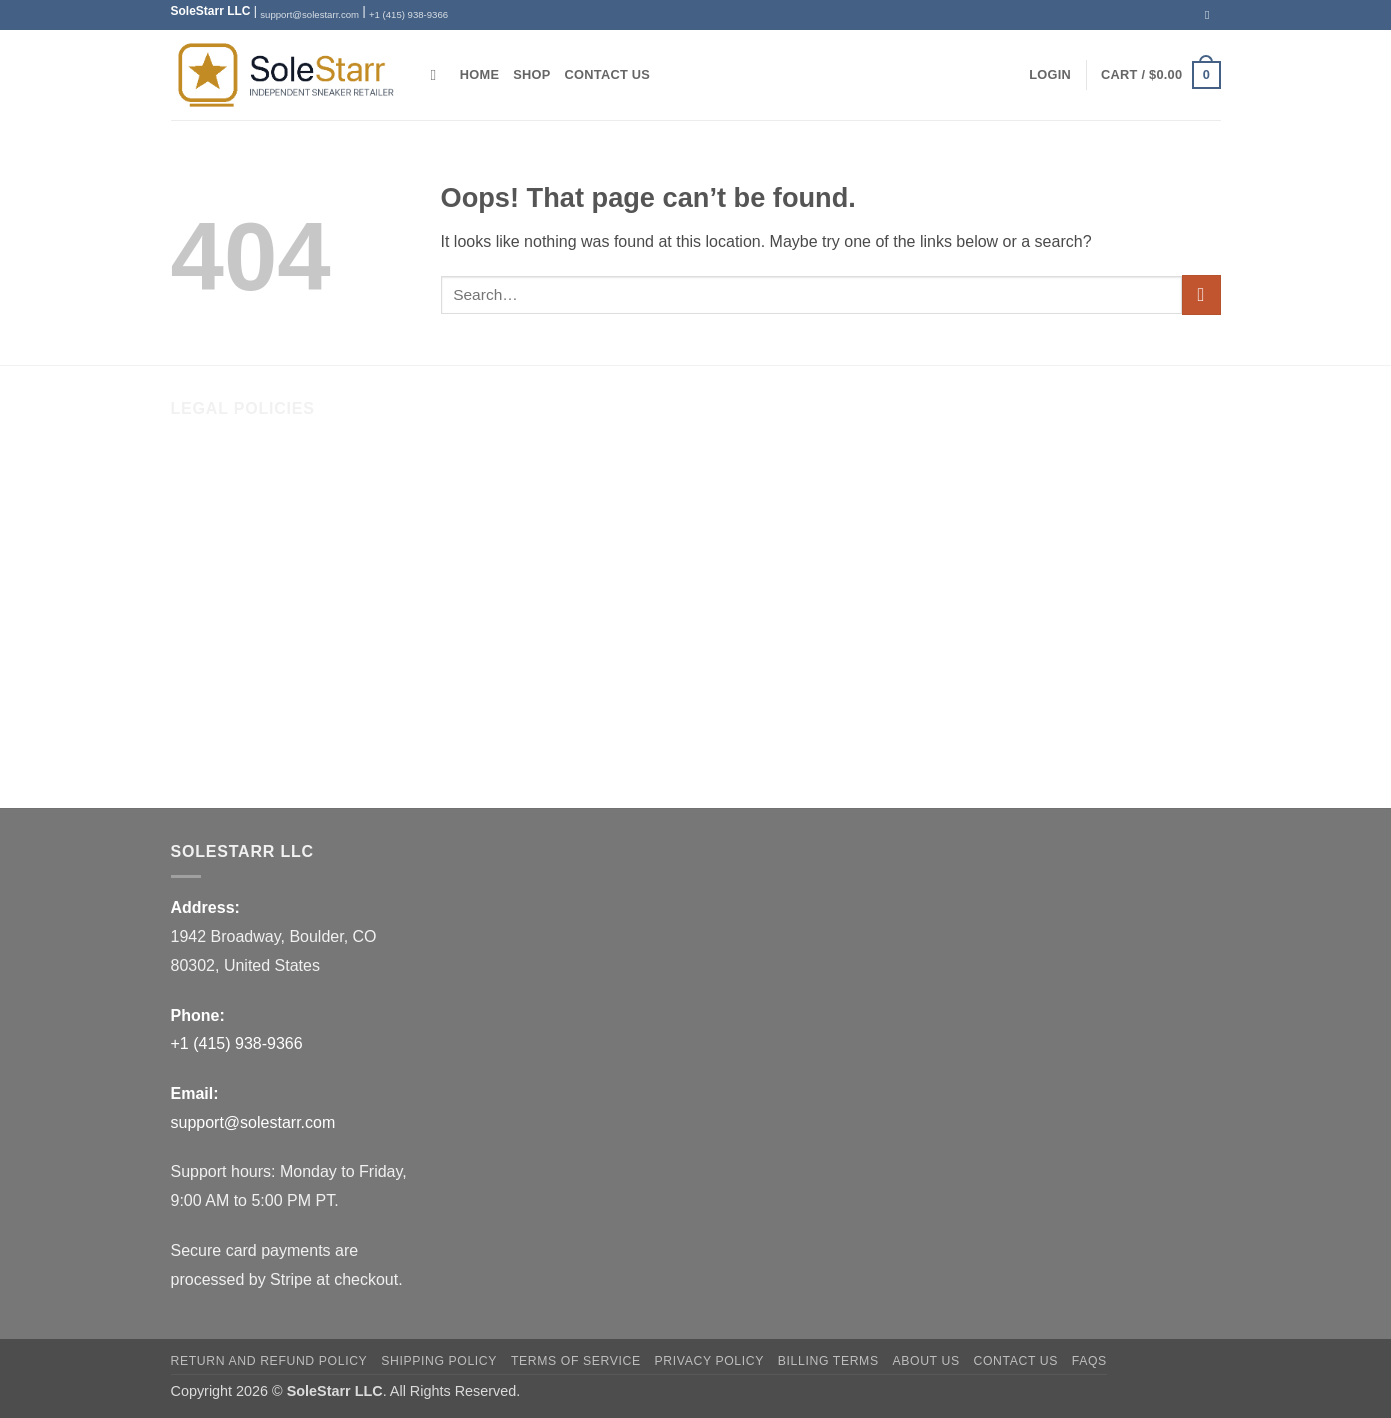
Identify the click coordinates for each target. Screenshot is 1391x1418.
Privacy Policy (221, 674)
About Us (204, 467)
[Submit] (1201, 294)
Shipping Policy (225, 591)
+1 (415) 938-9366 (408, 14)
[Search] (438, 75)
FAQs (191, 758)
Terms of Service (230, 633)
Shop (531, 74)
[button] (1050, 75)
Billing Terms (216, 716)
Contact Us (608, 74)
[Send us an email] (1211, 15)
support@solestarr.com (309, 14)
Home (479, 74)
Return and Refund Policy (262, 550)
